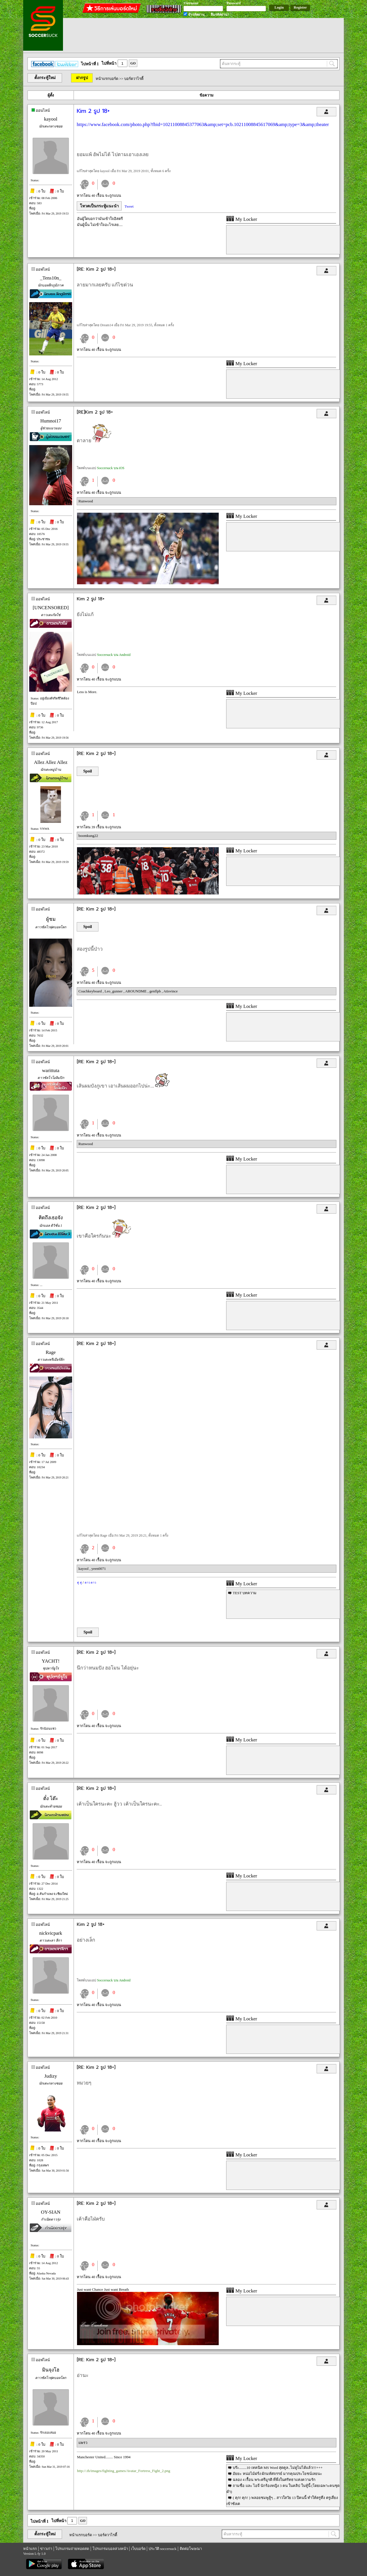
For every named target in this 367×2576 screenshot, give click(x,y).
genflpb (155, 991)
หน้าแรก (30, 2548)
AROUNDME (136, 991)
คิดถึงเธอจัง (51, 1217)
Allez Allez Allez (50, 762)
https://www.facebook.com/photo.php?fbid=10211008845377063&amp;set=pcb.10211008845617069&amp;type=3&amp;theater (203, 124)
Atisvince (170, 991)
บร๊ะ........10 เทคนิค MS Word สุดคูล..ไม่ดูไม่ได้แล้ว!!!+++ (278, 2467)
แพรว (82, 2443)
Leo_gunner (113, 991)
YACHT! (51, 1661)
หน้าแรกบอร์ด (107, 78)
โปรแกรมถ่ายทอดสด (72, 2548)
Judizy (50, 2076)
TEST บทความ (244, 1593)
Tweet (129, 206)
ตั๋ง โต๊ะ (50, 1798)
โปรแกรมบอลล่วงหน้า (110, 2548)
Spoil (87, 771)
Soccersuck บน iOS (110, 468)
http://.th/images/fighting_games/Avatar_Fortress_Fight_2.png (123, 2471)
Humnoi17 (50, 421)
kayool (50, 119)
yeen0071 (98, 1568)
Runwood (85, 501)
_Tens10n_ (50, 278)
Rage (51, 1352)
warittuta (50, 1070)
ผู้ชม (51, 919)
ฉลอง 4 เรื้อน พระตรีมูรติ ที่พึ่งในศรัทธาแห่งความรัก (274, 2479)
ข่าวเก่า (46, 2548)
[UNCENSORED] (51, 607)
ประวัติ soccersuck (162, 2548)
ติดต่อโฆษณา (191, 2548)
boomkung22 (88, 835)
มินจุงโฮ (50, 2370)
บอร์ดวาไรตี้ (133, 78)
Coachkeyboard (90, 991)
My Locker (241, 219)
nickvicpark (50, 1933)
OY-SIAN (50, 2212)
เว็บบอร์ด (138, 2548)
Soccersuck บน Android (114, 655)
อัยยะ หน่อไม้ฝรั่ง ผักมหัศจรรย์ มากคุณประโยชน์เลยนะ (277, 2473)
